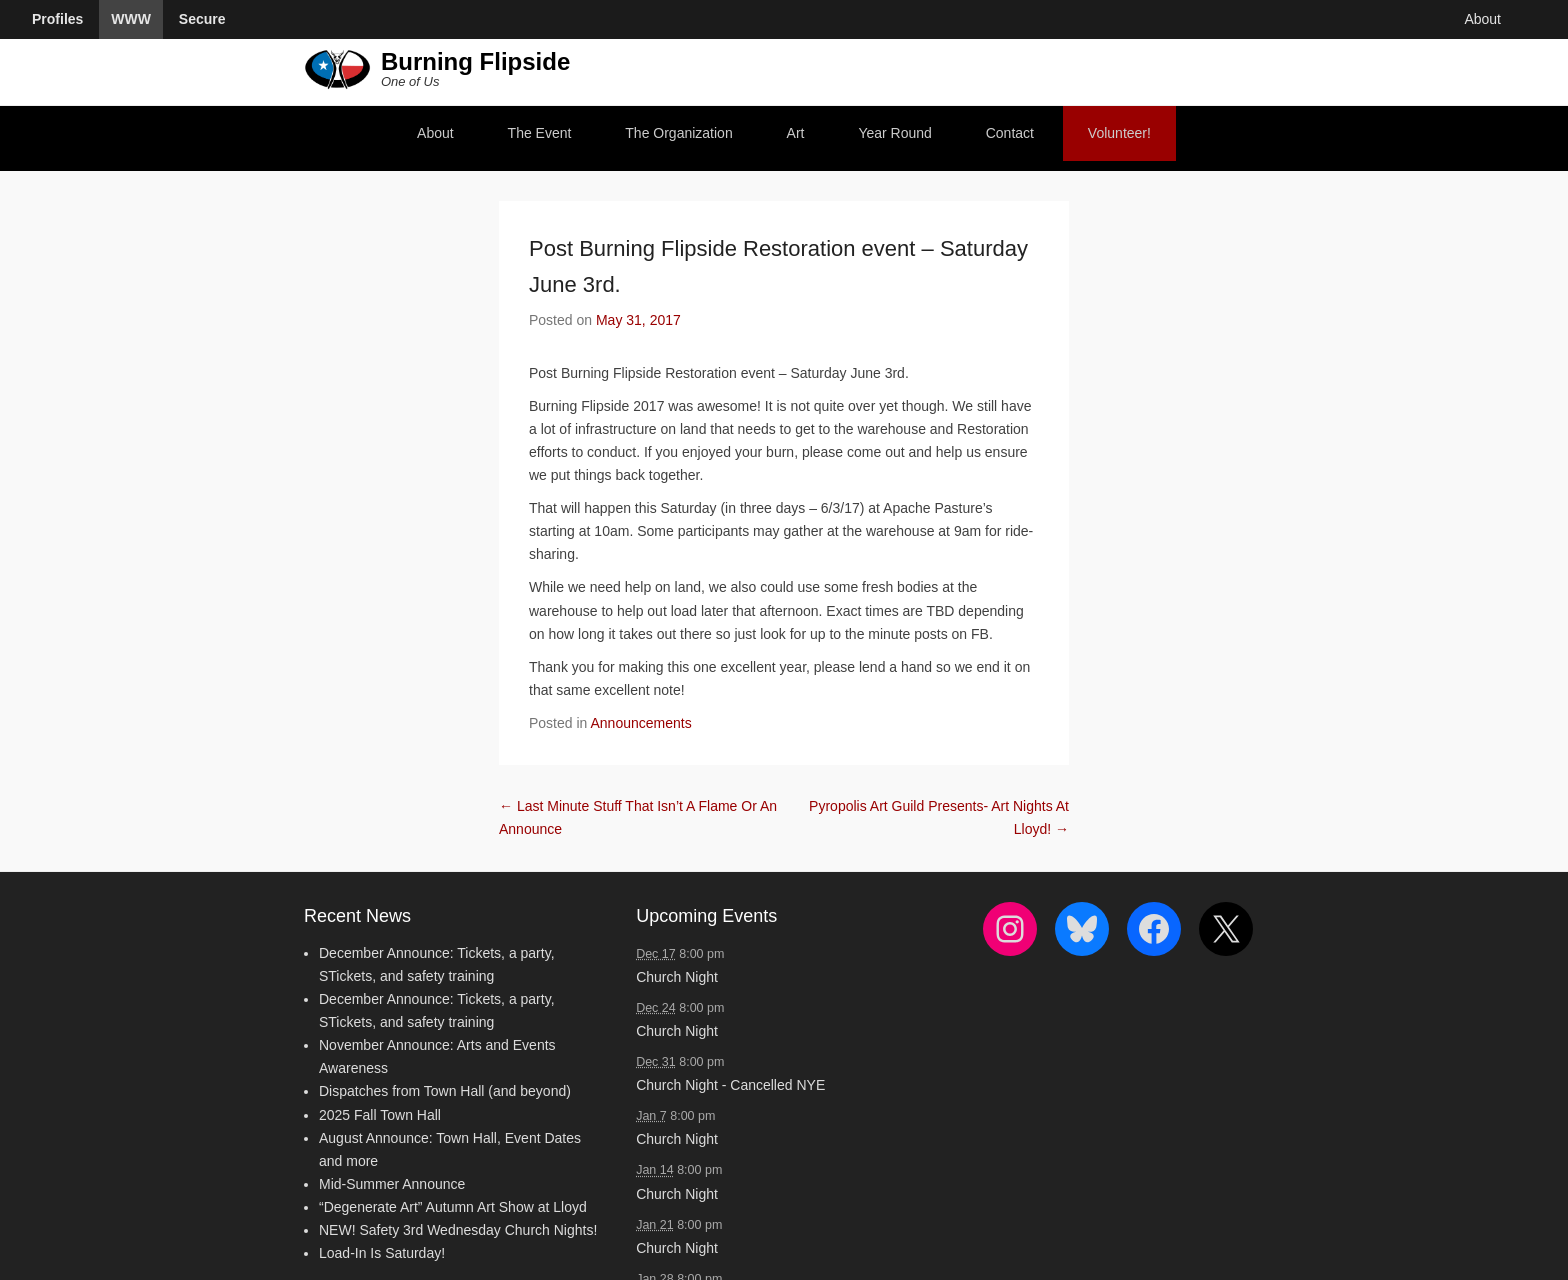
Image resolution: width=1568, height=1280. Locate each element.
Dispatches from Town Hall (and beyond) (445, 1091)
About (435, 133)
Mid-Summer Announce (392, 1184)
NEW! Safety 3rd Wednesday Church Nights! (458, 1230)
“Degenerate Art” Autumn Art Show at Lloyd (453, 1207)
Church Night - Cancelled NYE (730, 1085)
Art (796, 133)
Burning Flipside (475, 61)
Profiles (57, 19)
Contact (1010, 133)
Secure (202, 19)
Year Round (894, 133)
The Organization (678, 133)
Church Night (677, 977)
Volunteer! (1119, 133)
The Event (540, 133)
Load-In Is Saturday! (382, 1253)
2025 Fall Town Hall (380, 1115)
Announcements (641, 723)
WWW (131, 19)
